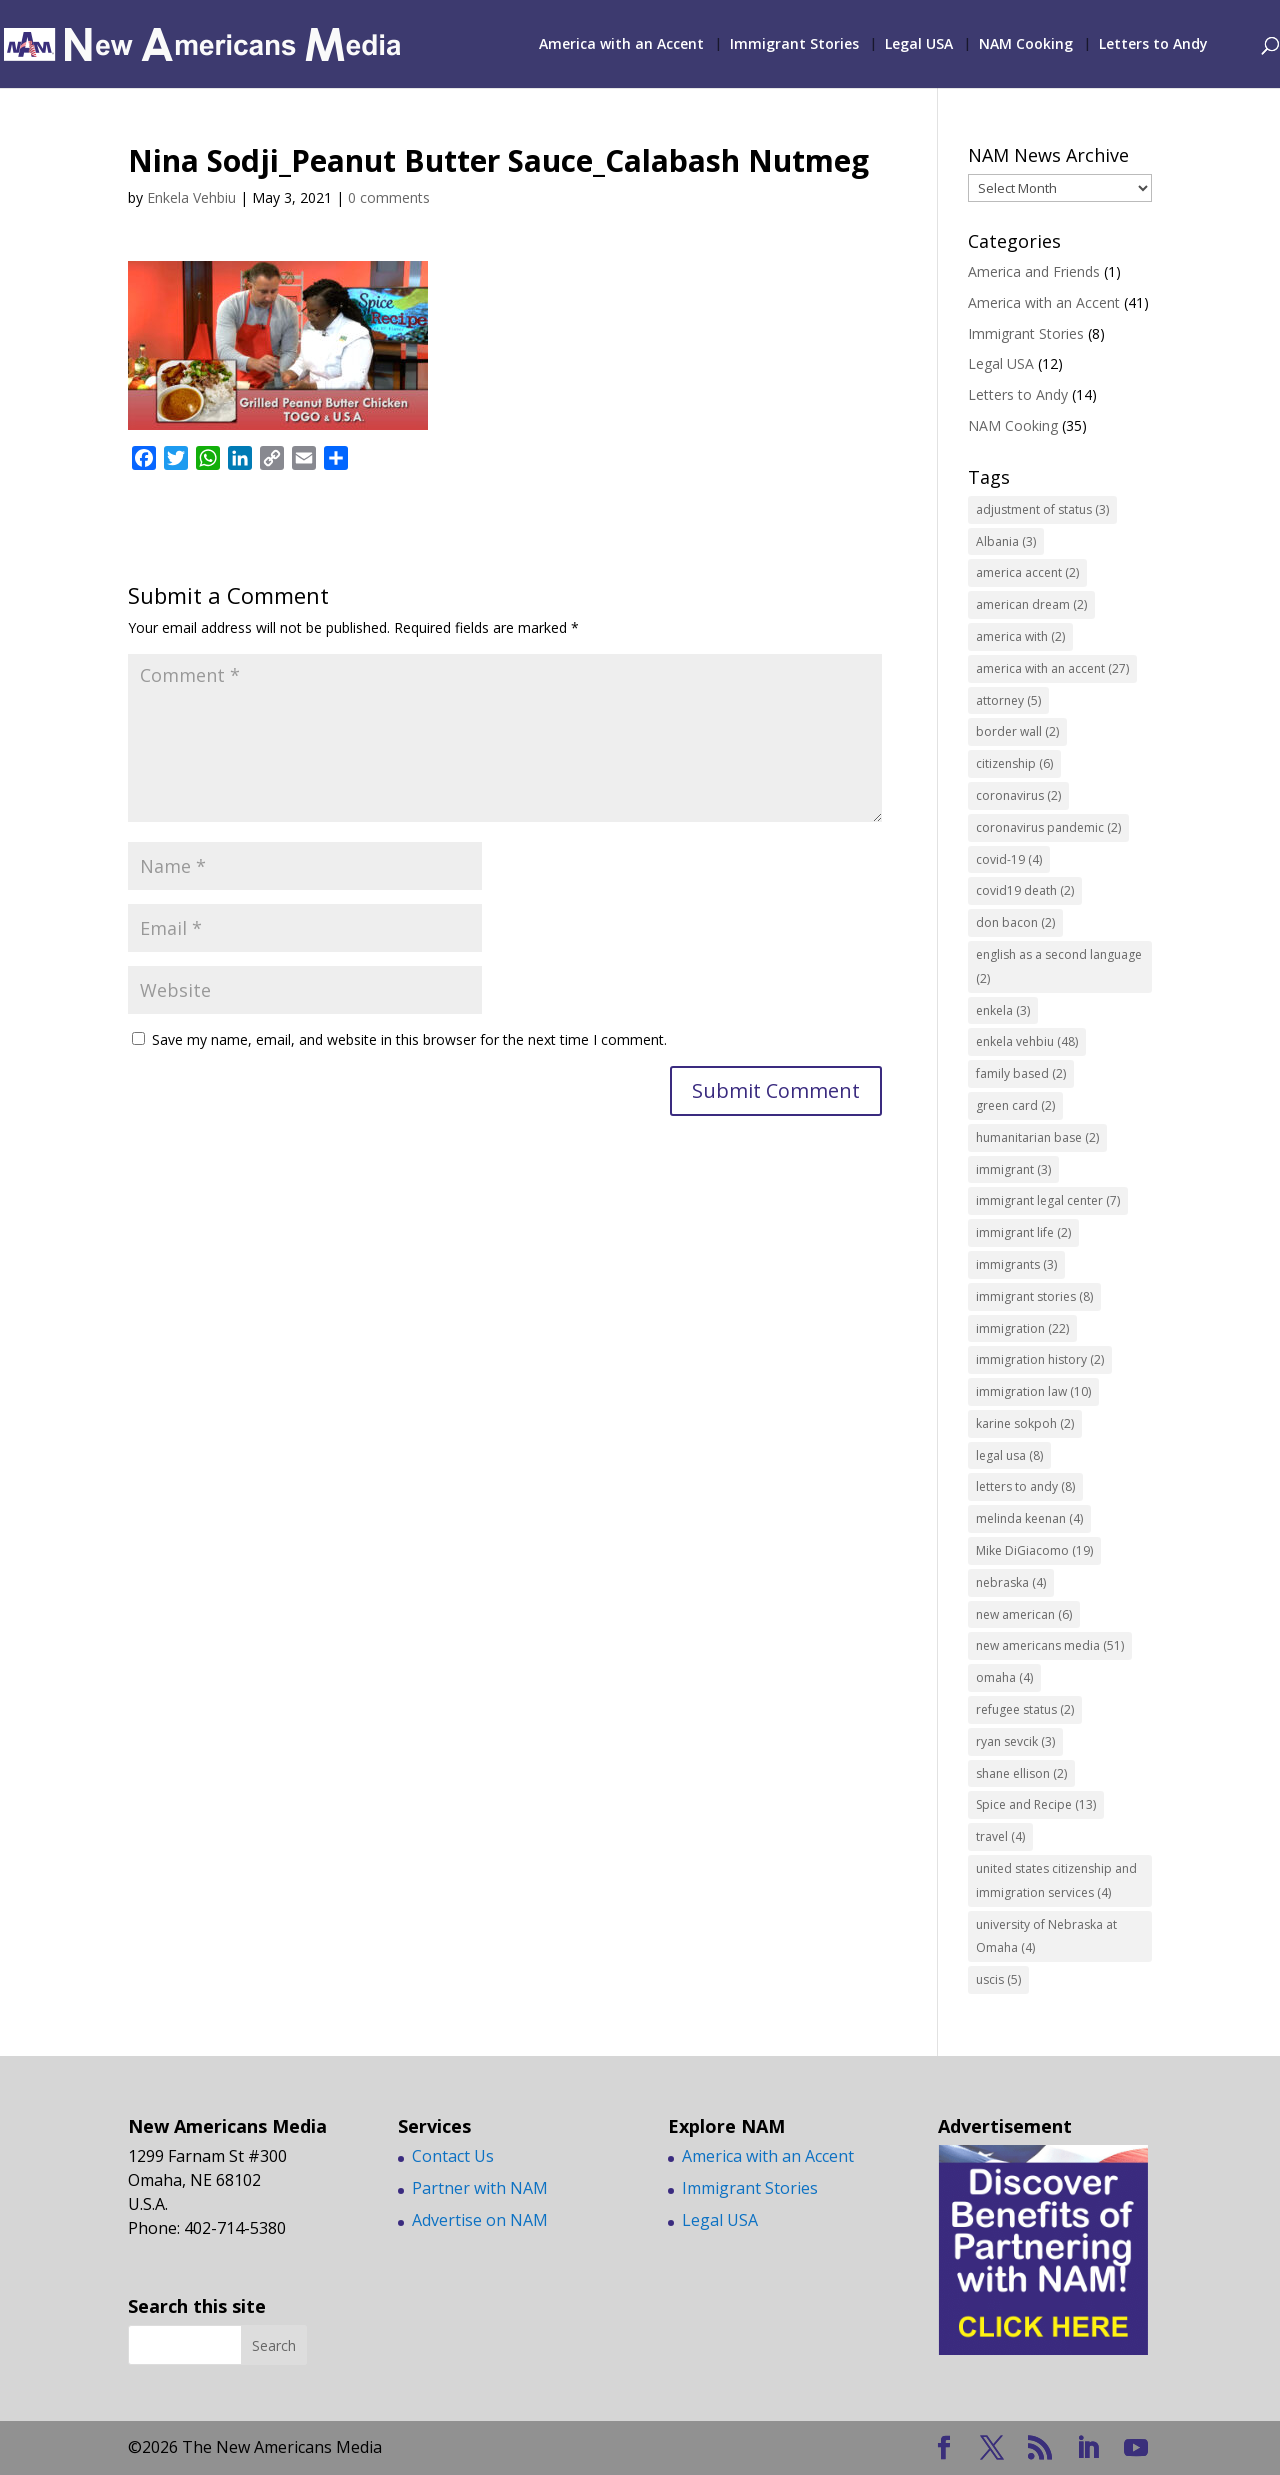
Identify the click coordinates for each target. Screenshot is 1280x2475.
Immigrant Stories (794, 45)
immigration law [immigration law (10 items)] (1033, 1391)
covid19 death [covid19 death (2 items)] (1025, 890)
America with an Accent (621, 45)
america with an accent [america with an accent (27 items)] (1052, 668)
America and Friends (1034, 271)
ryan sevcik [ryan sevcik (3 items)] (1015, 1741)
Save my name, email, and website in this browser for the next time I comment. (409, 1039)
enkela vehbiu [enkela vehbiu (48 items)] (1027, 1041)
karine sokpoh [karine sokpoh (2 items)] (1025, 1423)
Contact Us (453, 2156)
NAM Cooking (1026, 45)
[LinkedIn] (1088, 2448)
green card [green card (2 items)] (1015, 1105)
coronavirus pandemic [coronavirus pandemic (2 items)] (1048, 827)
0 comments (389, 197)
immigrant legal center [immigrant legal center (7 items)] (1048, 1200)
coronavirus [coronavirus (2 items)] (1018, 795)
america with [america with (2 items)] (1020, 636)
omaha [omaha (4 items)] (1004, 1677)
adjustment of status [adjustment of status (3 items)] (1042, 509)
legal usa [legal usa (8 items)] (1009, 1455)
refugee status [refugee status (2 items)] (1025, 1709)
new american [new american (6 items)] (1024, 1614)
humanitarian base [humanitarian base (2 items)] (1037, 1137)
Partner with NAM (480, 2188)
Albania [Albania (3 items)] (1006, 541)
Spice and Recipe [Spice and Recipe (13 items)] (1036, 1804)
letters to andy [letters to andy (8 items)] (1025, 1486)
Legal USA (919, 45)
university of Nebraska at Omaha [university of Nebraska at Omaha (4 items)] (1046, 1936)
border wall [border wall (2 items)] (1017, 731)
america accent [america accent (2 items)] (1027, 572)
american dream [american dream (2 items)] (1031, 604)
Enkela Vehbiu (191, 197)
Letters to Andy (1153, 45)
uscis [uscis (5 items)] (998, 1979)
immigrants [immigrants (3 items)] (1016, 1264)
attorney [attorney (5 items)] (1008, 700)
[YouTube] (1136, 2448)
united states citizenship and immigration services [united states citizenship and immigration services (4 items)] (1056, 1880)
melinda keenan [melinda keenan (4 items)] (1029, 1518)
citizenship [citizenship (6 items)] (1014, 763)
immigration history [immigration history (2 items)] (1040, 1359)
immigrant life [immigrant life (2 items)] (1023, 1232)
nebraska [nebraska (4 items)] (1011, 1582)
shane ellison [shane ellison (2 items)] (1021, 1773)
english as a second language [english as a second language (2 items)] (1059, 966)
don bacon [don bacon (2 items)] (1015, 922)
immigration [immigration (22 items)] (1022, 1328)
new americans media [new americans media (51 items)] (1050, 1645)
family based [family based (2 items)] (1021, 1073)
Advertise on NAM (480, 2220)
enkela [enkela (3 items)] (1003, 1010)
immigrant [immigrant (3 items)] (1013, 1169)
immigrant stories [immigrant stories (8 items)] (1034, 1296)
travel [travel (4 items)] (1000, 1836)
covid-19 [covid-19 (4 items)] (1009, 859)
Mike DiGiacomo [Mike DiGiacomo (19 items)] (1034, 1550)
